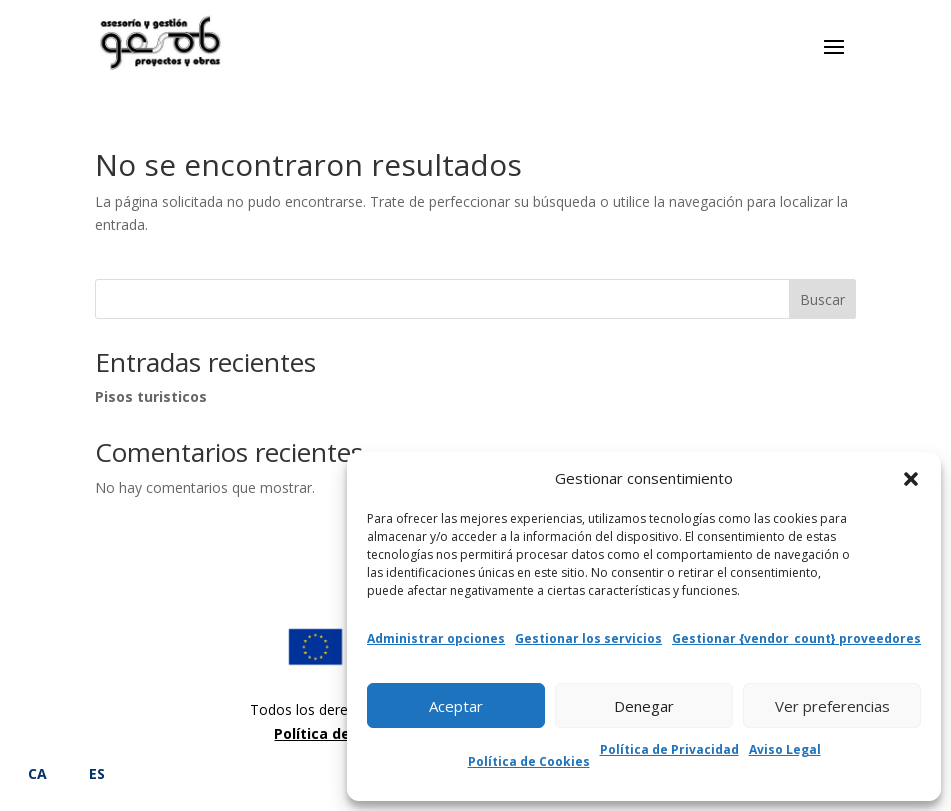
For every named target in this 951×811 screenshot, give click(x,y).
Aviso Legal (785, 749)
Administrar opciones (436, 638)
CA (37, 773)
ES (97, 773)
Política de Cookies (529, 761)
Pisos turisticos (151, 396)
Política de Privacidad (669, 749)
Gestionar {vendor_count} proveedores (796, 638)
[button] (911, 479)
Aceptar (456, 706)
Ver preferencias (832, 706)
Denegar (644, 706)
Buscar (822, 299)
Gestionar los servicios (588, 638)
